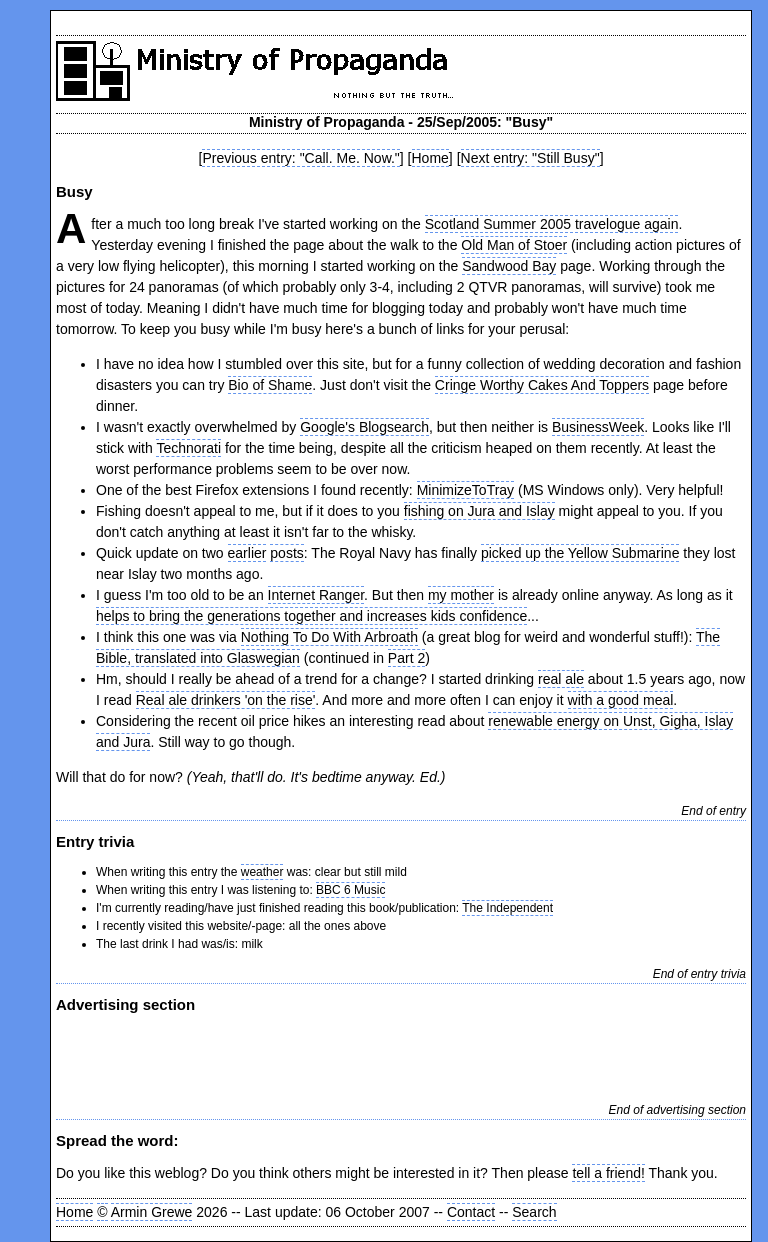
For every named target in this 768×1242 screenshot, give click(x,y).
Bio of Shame (270, 385)
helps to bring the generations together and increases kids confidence (311, 616)
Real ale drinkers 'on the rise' (226, 700)
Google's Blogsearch (364, 427)
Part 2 (406, 658)
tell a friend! (608, 1173)
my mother (461, 595)
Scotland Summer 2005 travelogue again (552, 224)
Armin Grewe (152, 1212)
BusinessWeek (598, 427)
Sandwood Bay (509, 266)
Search (534, 1212)
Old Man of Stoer (514, 245)
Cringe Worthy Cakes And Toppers (542, 385)
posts (286, 553)
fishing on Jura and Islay (479, 511)
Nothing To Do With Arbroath (329, 637)
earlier (247, 553)
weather (262, 872)
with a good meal (621, 700)
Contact (471, 1212)
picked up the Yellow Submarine (580, 553)
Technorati (188, 448)
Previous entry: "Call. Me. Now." (300, 158)
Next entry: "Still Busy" (530, 158)
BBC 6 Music (350, 890)
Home (430, 158)
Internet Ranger (316, 595)
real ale (561, 679)
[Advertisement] (290, 1056)
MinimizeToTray (466, 490)
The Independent (507, 908)
